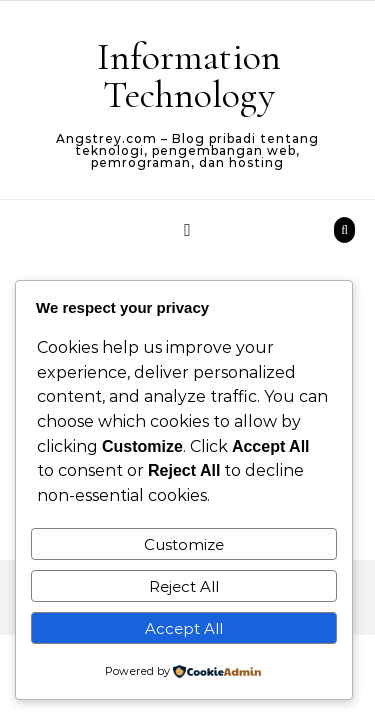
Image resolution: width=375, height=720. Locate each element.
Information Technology (189, 76)
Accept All (184, 628)
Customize (184, 544)
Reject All (184, 586)
